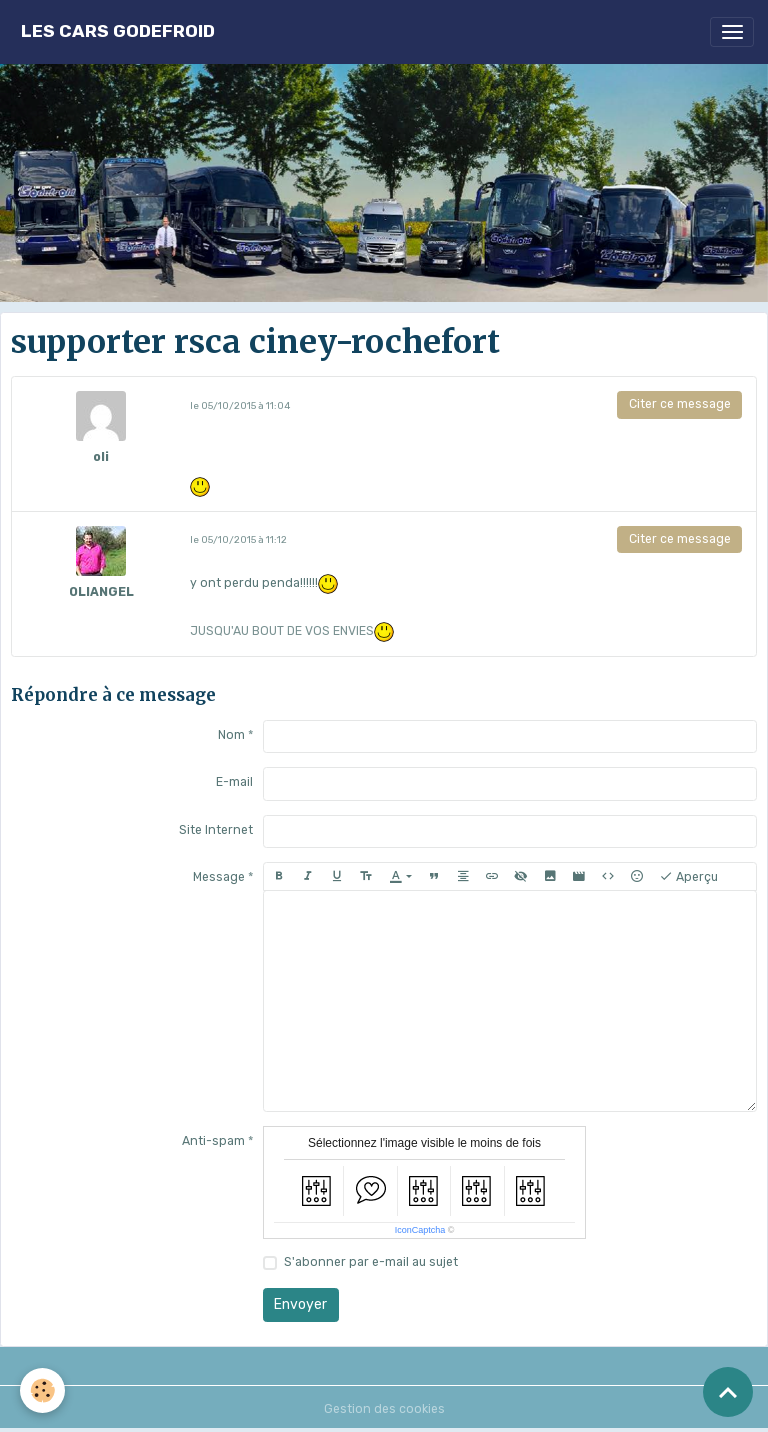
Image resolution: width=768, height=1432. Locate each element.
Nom (231, 735)
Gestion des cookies (384, 1409)
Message (219, 877)
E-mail (234, 782)
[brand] (118, 31)
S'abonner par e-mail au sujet (371, 1262)
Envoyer (300, 1304)
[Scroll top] (728, 1392)
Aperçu (688, 877)
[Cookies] (42, 1390)
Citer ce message (680, 404)
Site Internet (216, 830)
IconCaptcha (420, 1230)
